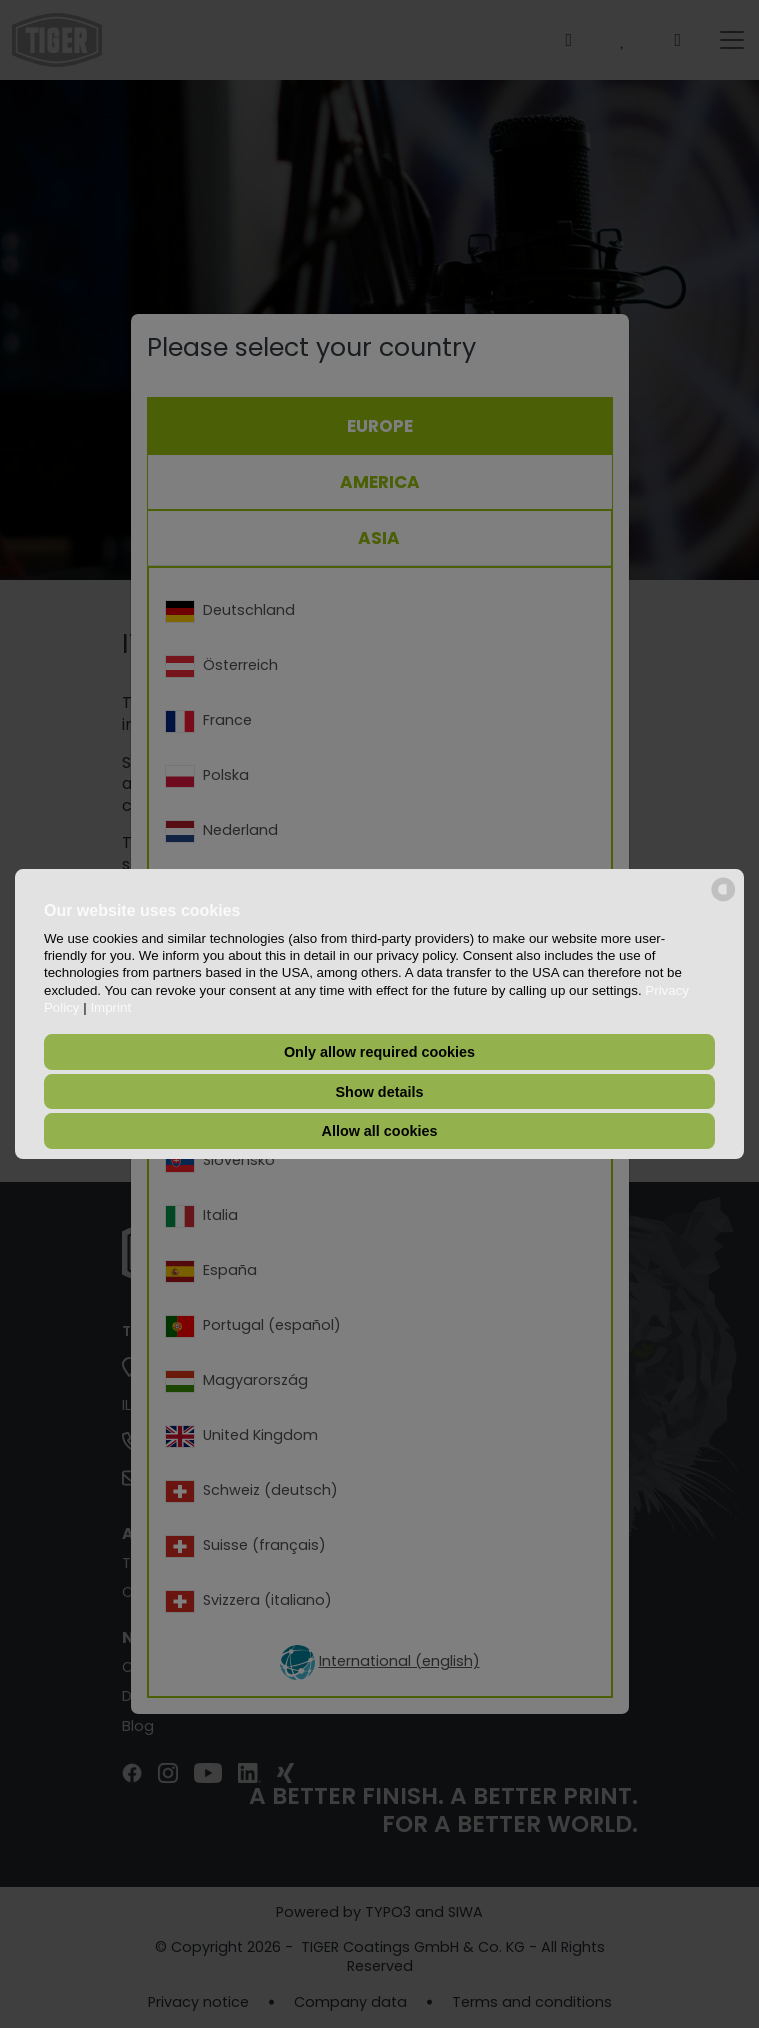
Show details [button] (380, 1092)
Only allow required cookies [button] (379, 1052)
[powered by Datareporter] (723, 899)
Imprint (110, 1007)
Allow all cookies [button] (380, 1131)
